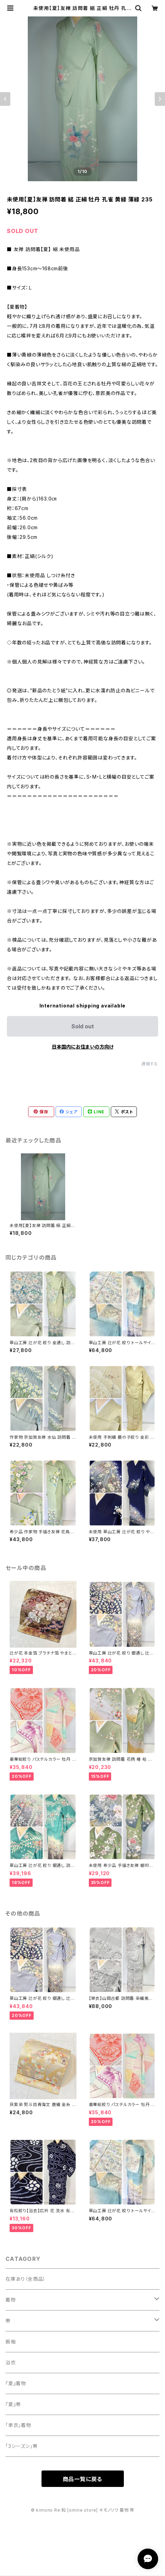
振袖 (10, 2341)
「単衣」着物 (18, 2425)
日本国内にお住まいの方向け (83, 1047)
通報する (149, 1063)
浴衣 (10, 2362)
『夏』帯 (13, 2404)
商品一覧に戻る (83, 2479)
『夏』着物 (15, 2383)
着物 (10, 2300)
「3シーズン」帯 (21, 2446)
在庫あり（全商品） (25, 2279)
